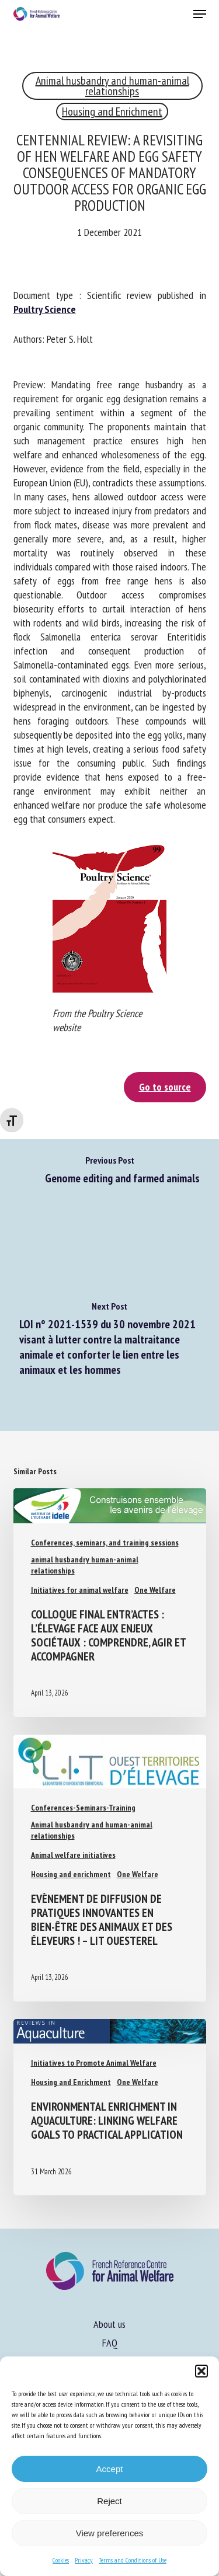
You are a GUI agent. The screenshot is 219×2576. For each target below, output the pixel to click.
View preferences (110, 2533)
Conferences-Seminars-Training (83, 1807)
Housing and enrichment (71, 1874)
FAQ (109, 2342)
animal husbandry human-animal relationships (84, 1565)
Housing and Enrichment (112, 111)
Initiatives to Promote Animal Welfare (94, 2063)
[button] (201, 2371)
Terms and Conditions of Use (132, 2560)
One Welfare (155, 1590)
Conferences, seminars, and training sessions (105, 1542)
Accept (109, 2469)
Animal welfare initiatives (73, 1855)
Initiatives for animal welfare (79, 1590)
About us (109, 2324)
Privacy (84, 2560)
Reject (109, 2501)
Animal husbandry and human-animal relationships (112, 86)
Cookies (61, 2560)
